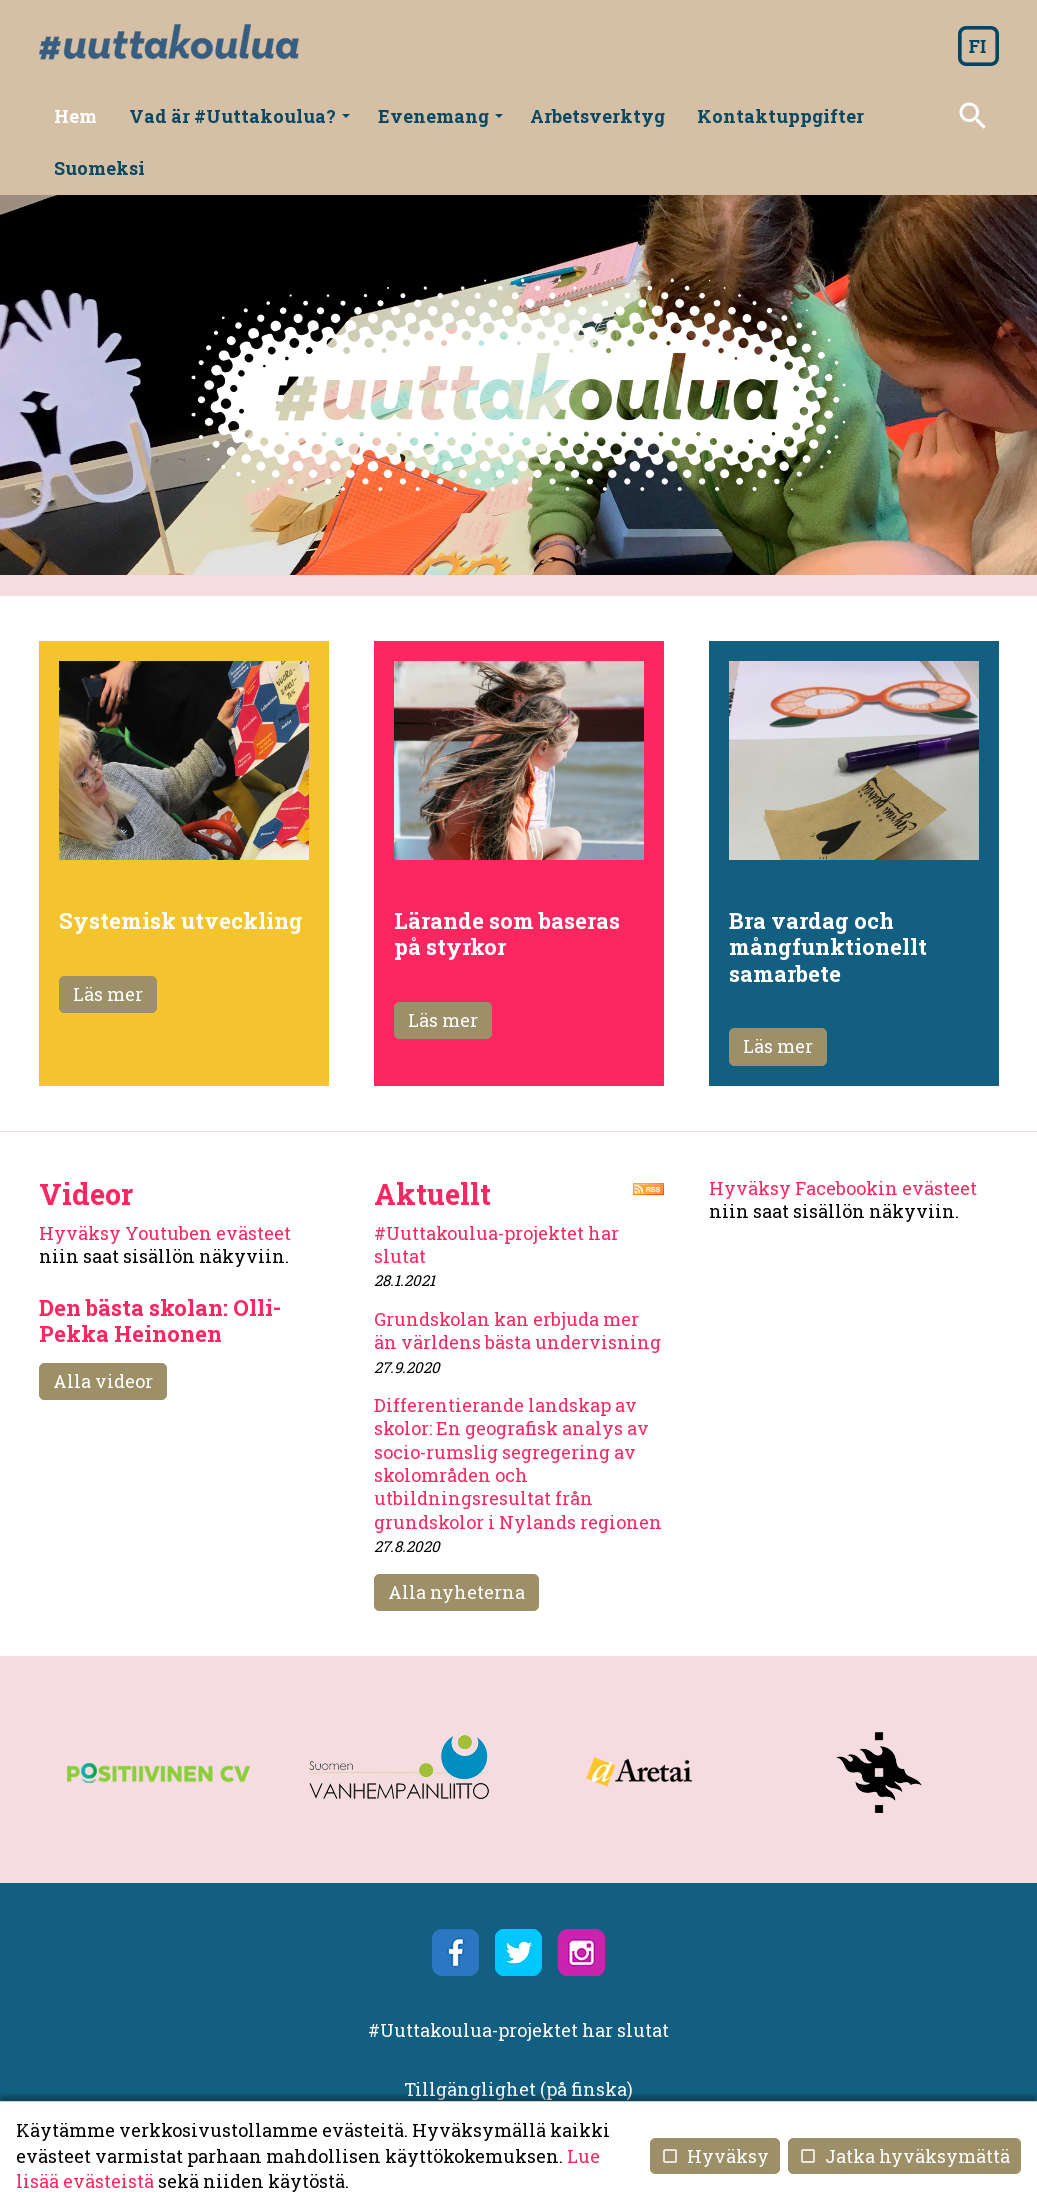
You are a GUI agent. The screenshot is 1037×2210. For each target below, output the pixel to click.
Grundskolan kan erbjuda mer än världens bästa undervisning (517, 1278)
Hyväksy (715, 2156)
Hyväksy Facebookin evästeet (843, 1136)
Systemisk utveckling (181, 868)
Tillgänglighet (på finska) (518, 2037)
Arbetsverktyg (594, 116)
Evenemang (440, 123)
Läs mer (108, 942)
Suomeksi (934, 116)
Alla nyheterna (456, 1540)
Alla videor (103, 1329)
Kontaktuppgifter (775, 116)
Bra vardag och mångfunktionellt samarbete (828, 895)
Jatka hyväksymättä (904, 2156)
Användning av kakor (518, 2061)
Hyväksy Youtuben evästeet (165, 1181)
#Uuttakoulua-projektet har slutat (496, 1192)
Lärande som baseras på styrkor (507, 881)
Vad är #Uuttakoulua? (242, 123)
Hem (79, 116)
